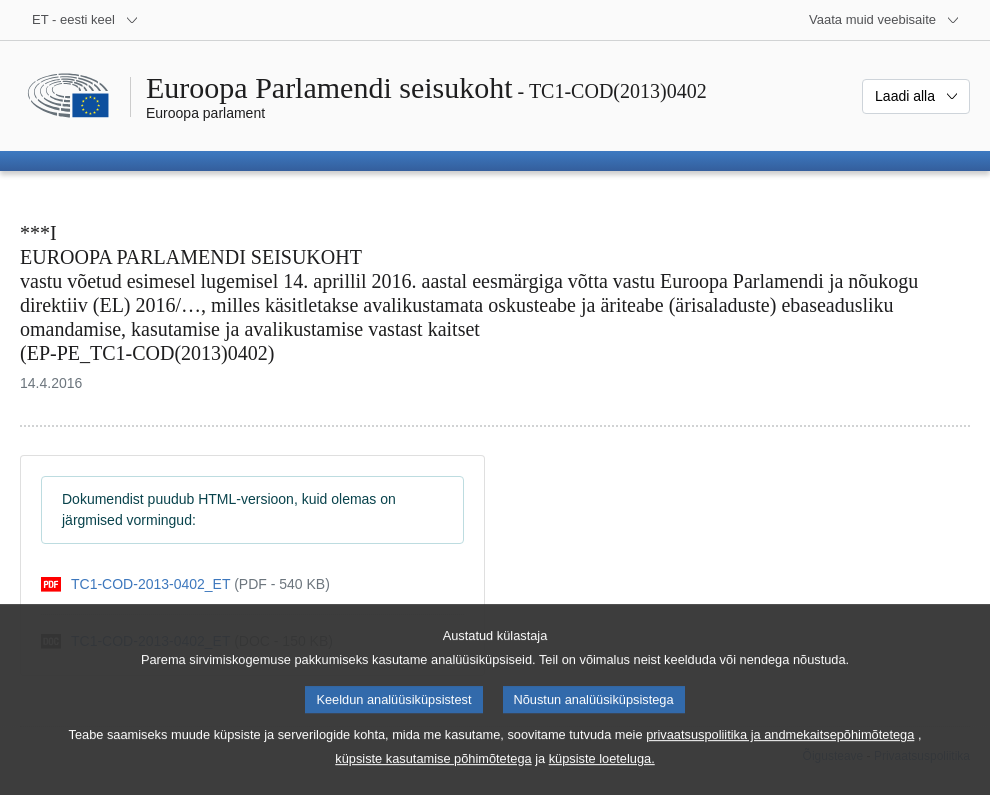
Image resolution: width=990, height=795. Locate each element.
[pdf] (185, 584)
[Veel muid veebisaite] (884, 20)
